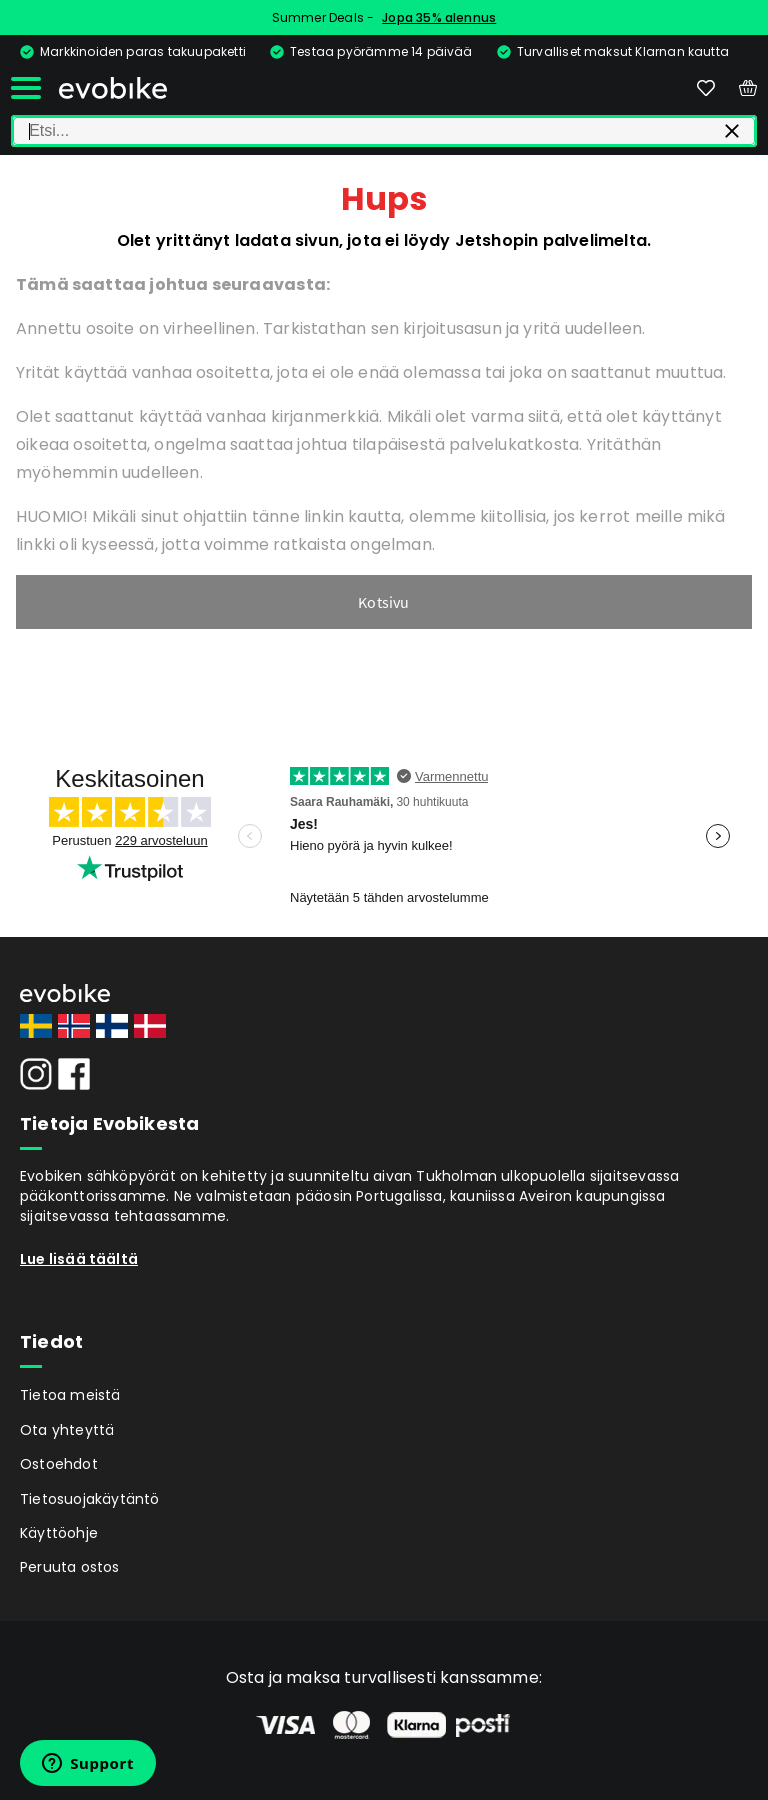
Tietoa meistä (70, 1395)
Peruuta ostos (70, 1567)
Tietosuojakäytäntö (90, 1499)
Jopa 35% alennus (439, 17)
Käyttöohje (59, 1533)
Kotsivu (383, 602)
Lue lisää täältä (79, 1259)
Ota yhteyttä (67, 1430)
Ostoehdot (59, 1464)
